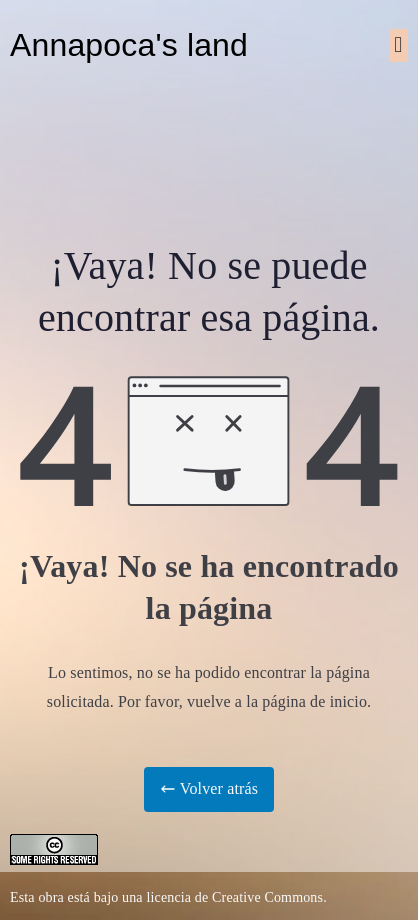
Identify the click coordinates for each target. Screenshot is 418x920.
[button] (398, 45)
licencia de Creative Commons (234, 897)
